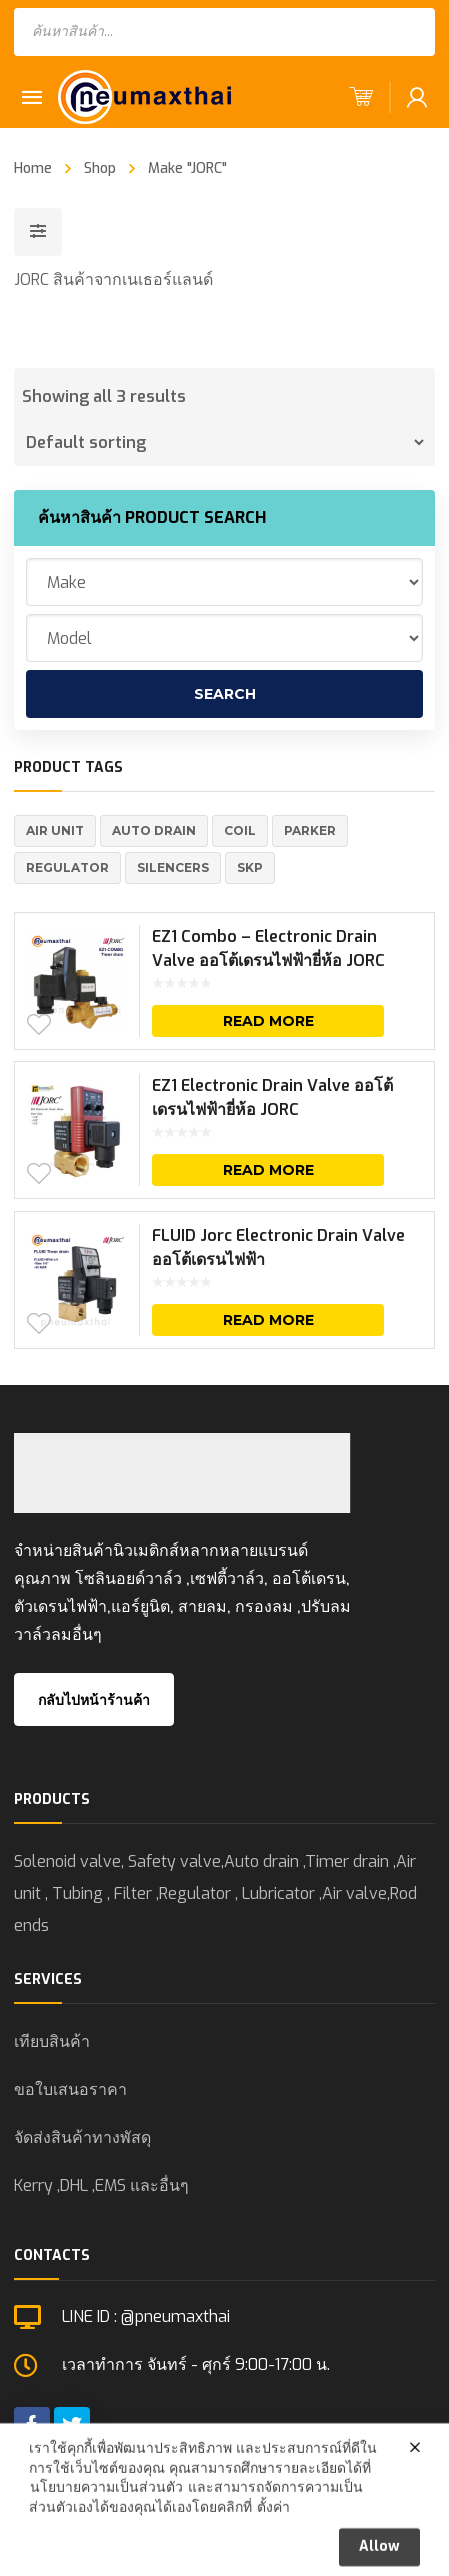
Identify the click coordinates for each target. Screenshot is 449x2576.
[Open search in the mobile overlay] (224, 32)
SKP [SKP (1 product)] (250, 867)
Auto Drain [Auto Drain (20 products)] (154, 830)
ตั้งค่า (273, 2551)
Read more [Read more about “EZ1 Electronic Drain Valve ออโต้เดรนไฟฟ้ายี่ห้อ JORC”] (268, 1170)
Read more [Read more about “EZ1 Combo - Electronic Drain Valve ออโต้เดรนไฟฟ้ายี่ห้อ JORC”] (268, 1021)
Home (33, 168)
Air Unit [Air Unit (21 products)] (55, 830)
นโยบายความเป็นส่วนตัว (106, 2532)
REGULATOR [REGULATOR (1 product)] (67, 867)
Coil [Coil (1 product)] (240, 830)
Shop (100, 168)
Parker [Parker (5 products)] (310, 830)
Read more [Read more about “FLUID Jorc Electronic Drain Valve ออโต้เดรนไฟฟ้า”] (268, 1320)
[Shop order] (224, 442)
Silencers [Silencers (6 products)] (173, 867)
